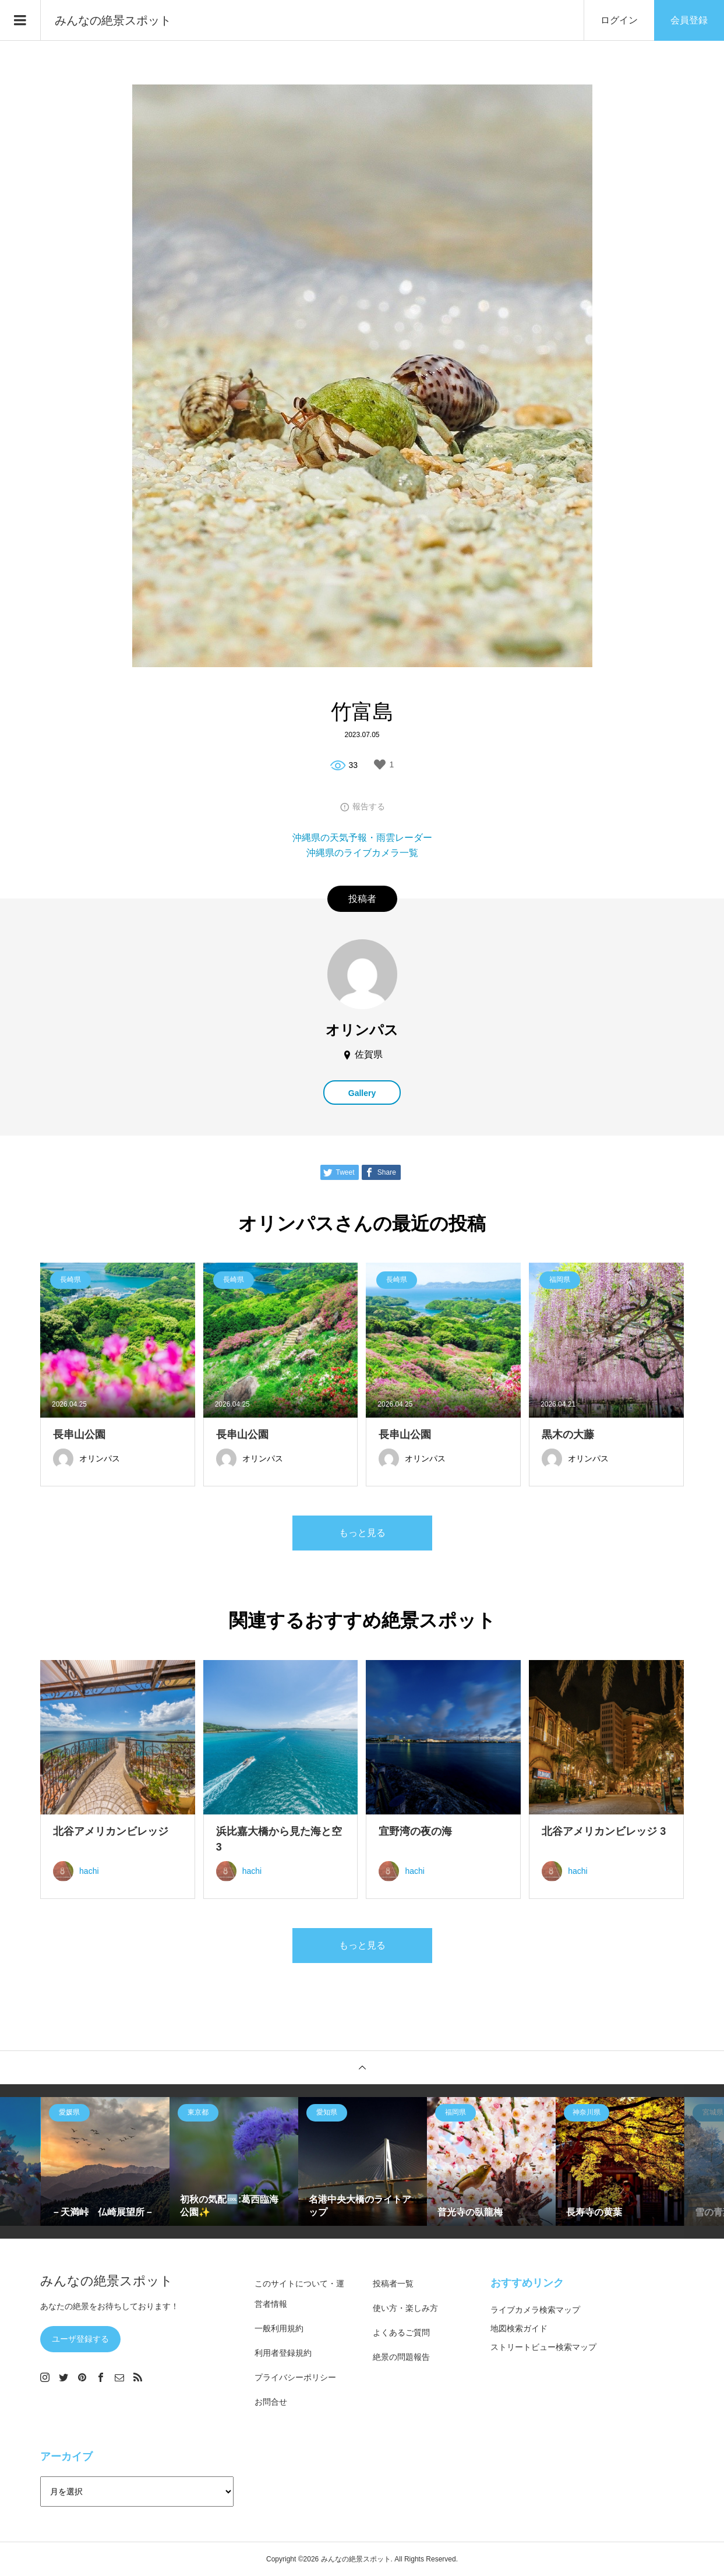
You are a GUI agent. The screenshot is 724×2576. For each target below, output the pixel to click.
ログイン (619, 20)
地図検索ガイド (519, 2328)
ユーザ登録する (80, 2339)
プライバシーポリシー (295, 2377)
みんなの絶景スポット (113, 20)
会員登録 (689, 20)
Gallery (362, 1093)
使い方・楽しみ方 (405, 2308)
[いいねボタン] (380, 764)
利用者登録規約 (283, 2352)
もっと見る (362, 1533)
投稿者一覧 (393, 2283)
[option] (105, 2161)
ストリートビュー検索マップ (543, 2347)
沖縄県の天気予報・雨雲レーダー (362, 838)
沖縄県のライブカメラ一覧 (362, 853)
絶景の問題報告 (401, 2357)
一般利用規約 (279, 2328)
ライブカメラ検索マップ (535, 2309)
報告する (368, 806)
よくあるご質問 (401, 2332)
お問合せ (271, 2401)
